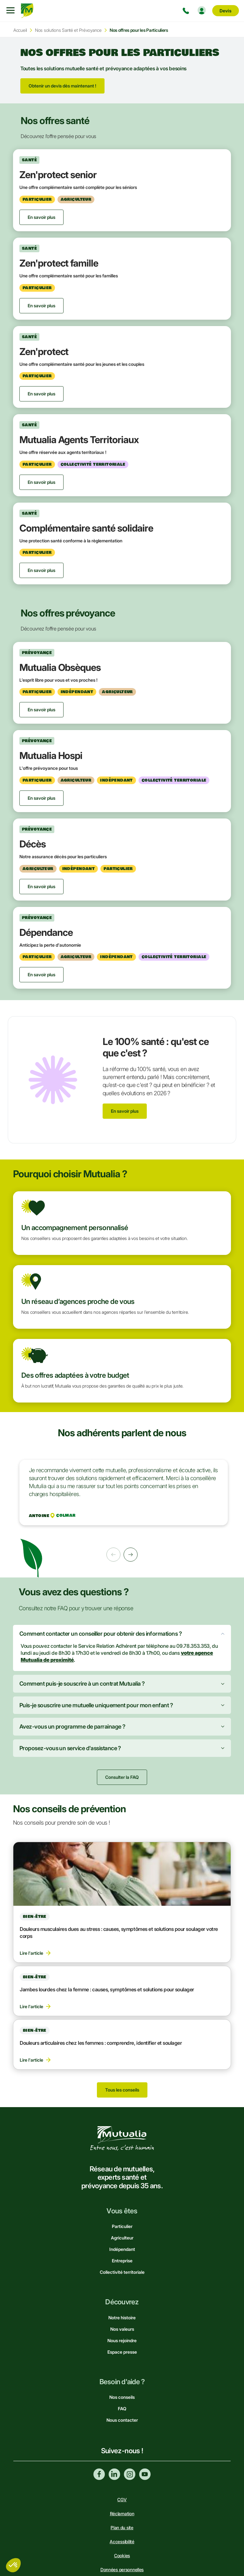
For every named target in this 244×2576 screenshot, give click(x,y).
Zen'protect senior (58, 174)
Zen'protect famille (58, 263)
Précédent (113, 1555)
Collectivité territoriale (122, 2272)
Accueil (20, 30)
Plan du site (122, 2527)
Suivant (131, 1555)
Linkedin (114, 2474)
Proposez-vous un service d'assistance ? (70, 1748)
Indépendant (122, 2249)
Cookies (122, 2555)
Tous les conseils (122, 2089)
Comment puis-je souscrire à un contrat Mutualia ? (82, 1683)
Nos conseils (122, 2397)
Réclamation (122, 2513)
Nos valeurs (122, 2329)
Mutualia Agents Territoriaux (79, 439)
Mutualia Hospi (50, 755)
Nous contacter (122, 2420)
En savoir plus (125, 1111)
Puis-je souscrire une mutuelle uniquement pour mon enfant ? (96, 1705)
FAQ (122, 2408)
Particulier (122, 2226)
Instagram (129, 2474)
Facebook (99, 2474)
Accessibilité (122, 2541)
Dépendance (46, 932)
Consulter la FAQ (122, 1777)
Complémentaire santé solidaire (86, 528)
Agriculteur (122, 2237)
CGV (121, 2499)
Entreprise (122, 2260)
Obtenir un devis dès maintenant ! (62, 85)
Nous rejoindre (122, 2340)
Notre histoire (122, 2317)
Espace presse (122, 2352)
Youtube (145, 2474)
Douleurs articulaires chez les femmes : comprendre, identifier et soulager (101, 2043)
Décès (32, 844)
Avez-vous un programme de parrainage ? (72, 1726)
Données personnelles (122, 2569)
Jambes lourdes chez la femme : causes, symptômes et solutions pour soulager (107, 1989)
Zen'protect (43, 351)
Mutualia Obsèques (60, 667)
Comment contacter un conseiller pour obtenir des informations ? (100, 1633)
